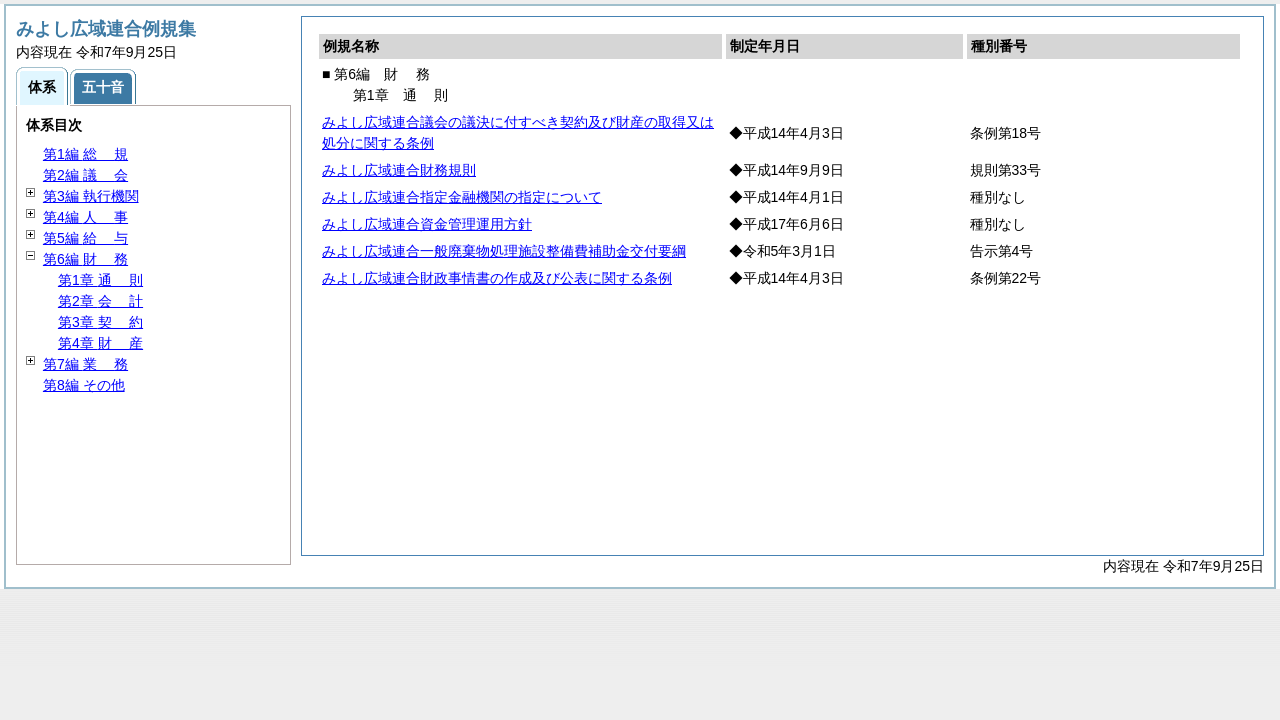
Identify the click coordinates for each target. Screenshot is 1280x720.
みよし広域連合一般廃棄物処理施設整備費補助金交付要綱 (504, 251)
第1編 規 (85, 154)
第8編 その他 (84, 385)
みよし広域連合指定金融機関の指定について (462, 197)
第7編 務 (85, 364)
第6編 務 (85, 259)
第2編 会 (85, 175)
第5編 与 (85, 238)
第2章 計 (100, 301)
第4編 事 (85, 217)
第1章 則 (100, 280)
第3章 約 (100, 322)
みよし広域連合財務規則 (399, 170)
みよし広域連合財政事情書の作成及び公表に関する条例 (497, 278)
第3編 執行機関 (91, 196)
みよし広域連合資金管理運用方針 (427, 224)
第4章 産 (100, 343)
